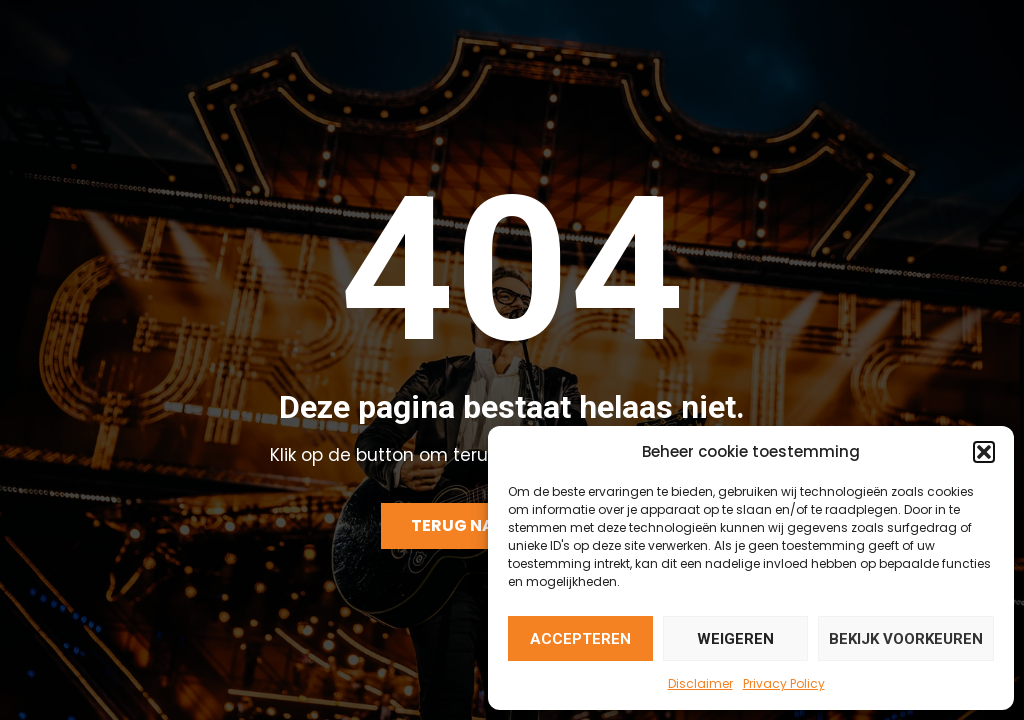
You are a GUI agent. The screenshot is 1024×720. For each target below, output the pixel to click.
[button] (984, 452)
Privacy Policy (784, 683)
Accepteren (580, 639)
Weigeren (735, 639)
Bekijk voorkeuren (906, 639)
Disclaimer (700, 683)
